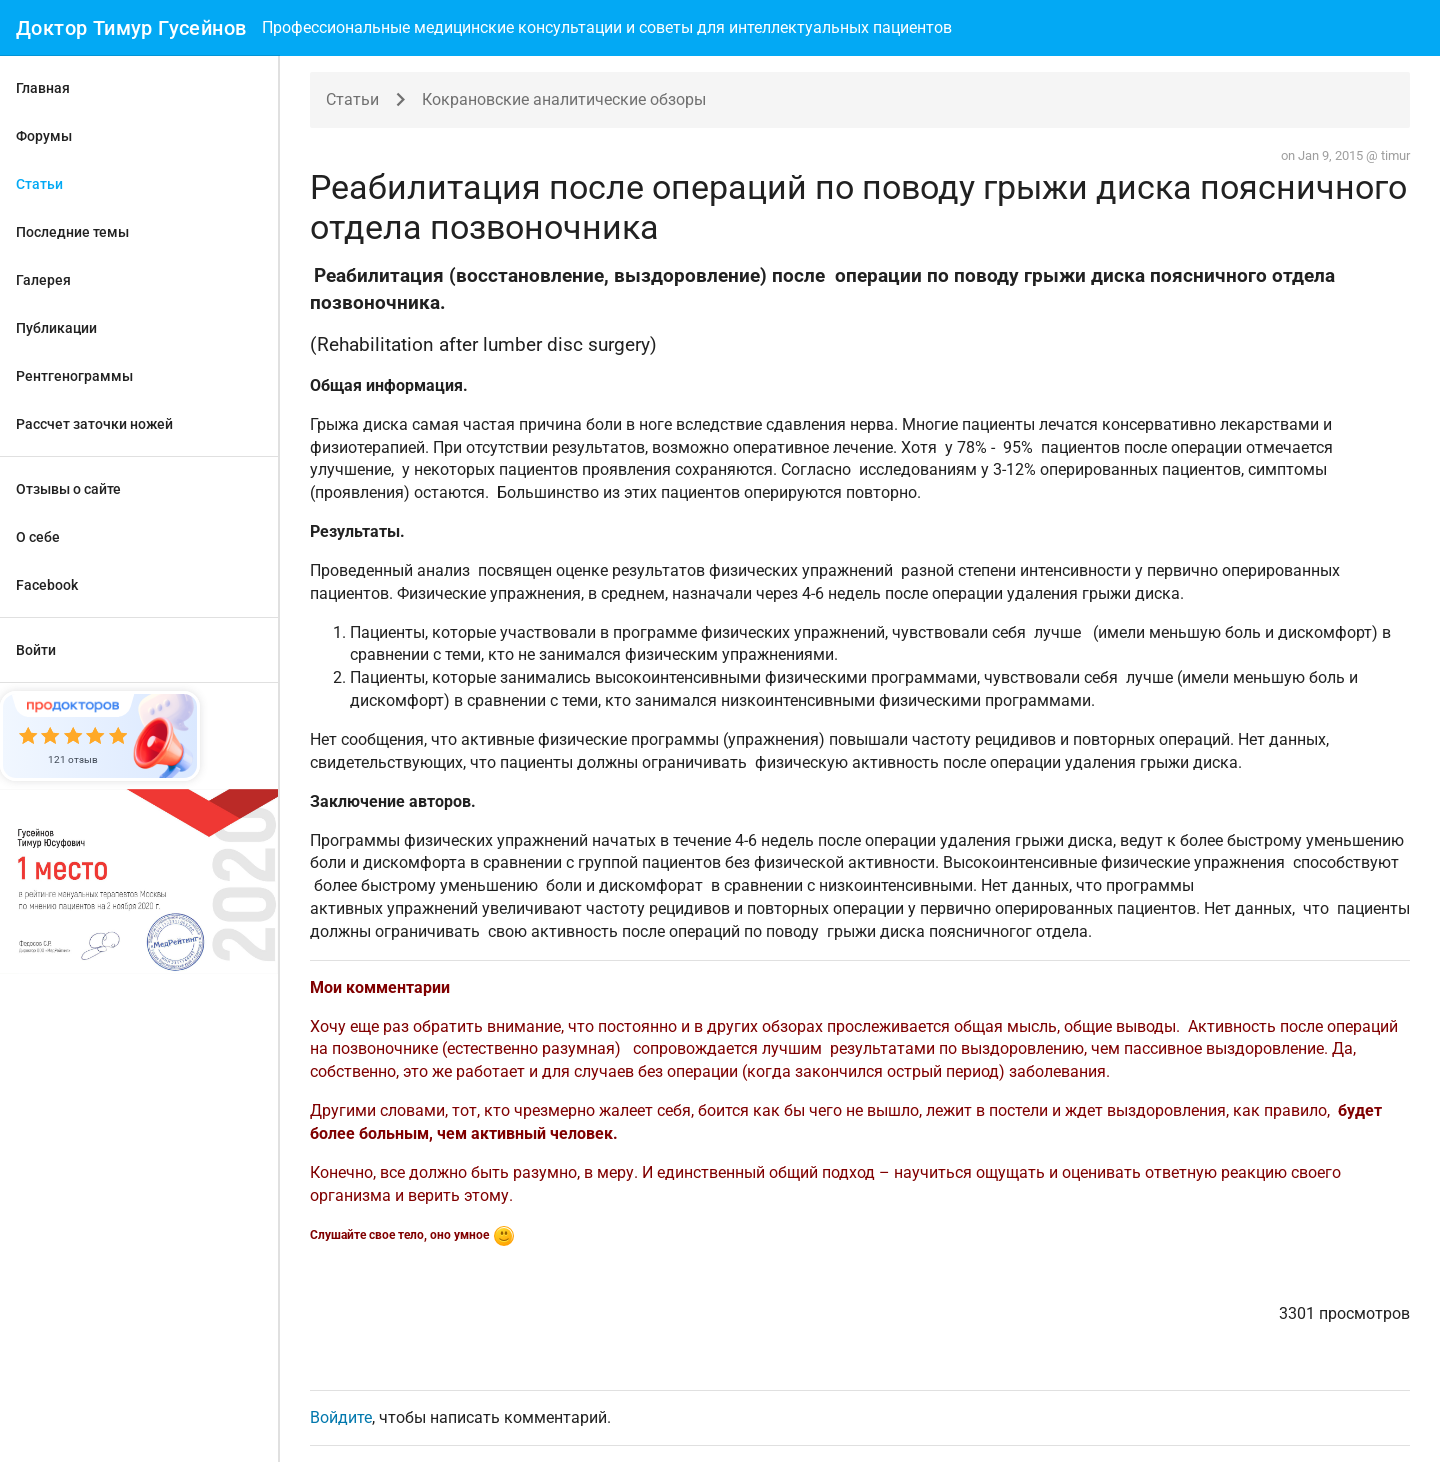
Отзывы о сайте (68, 489)
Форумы (44, 136)
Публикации (56, 328)
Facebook (47, 585)
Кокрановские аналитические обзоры (564, 99)
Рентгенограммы (74, 376)
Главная (43, 88)
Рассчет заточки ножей (94, 424)
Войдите (341, 1417)
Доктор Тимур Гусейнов (131, 28)
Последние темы (72, 232)
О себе (38, 537)
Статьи (39, 184)
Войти (36, 650)
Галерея (43, 280)
